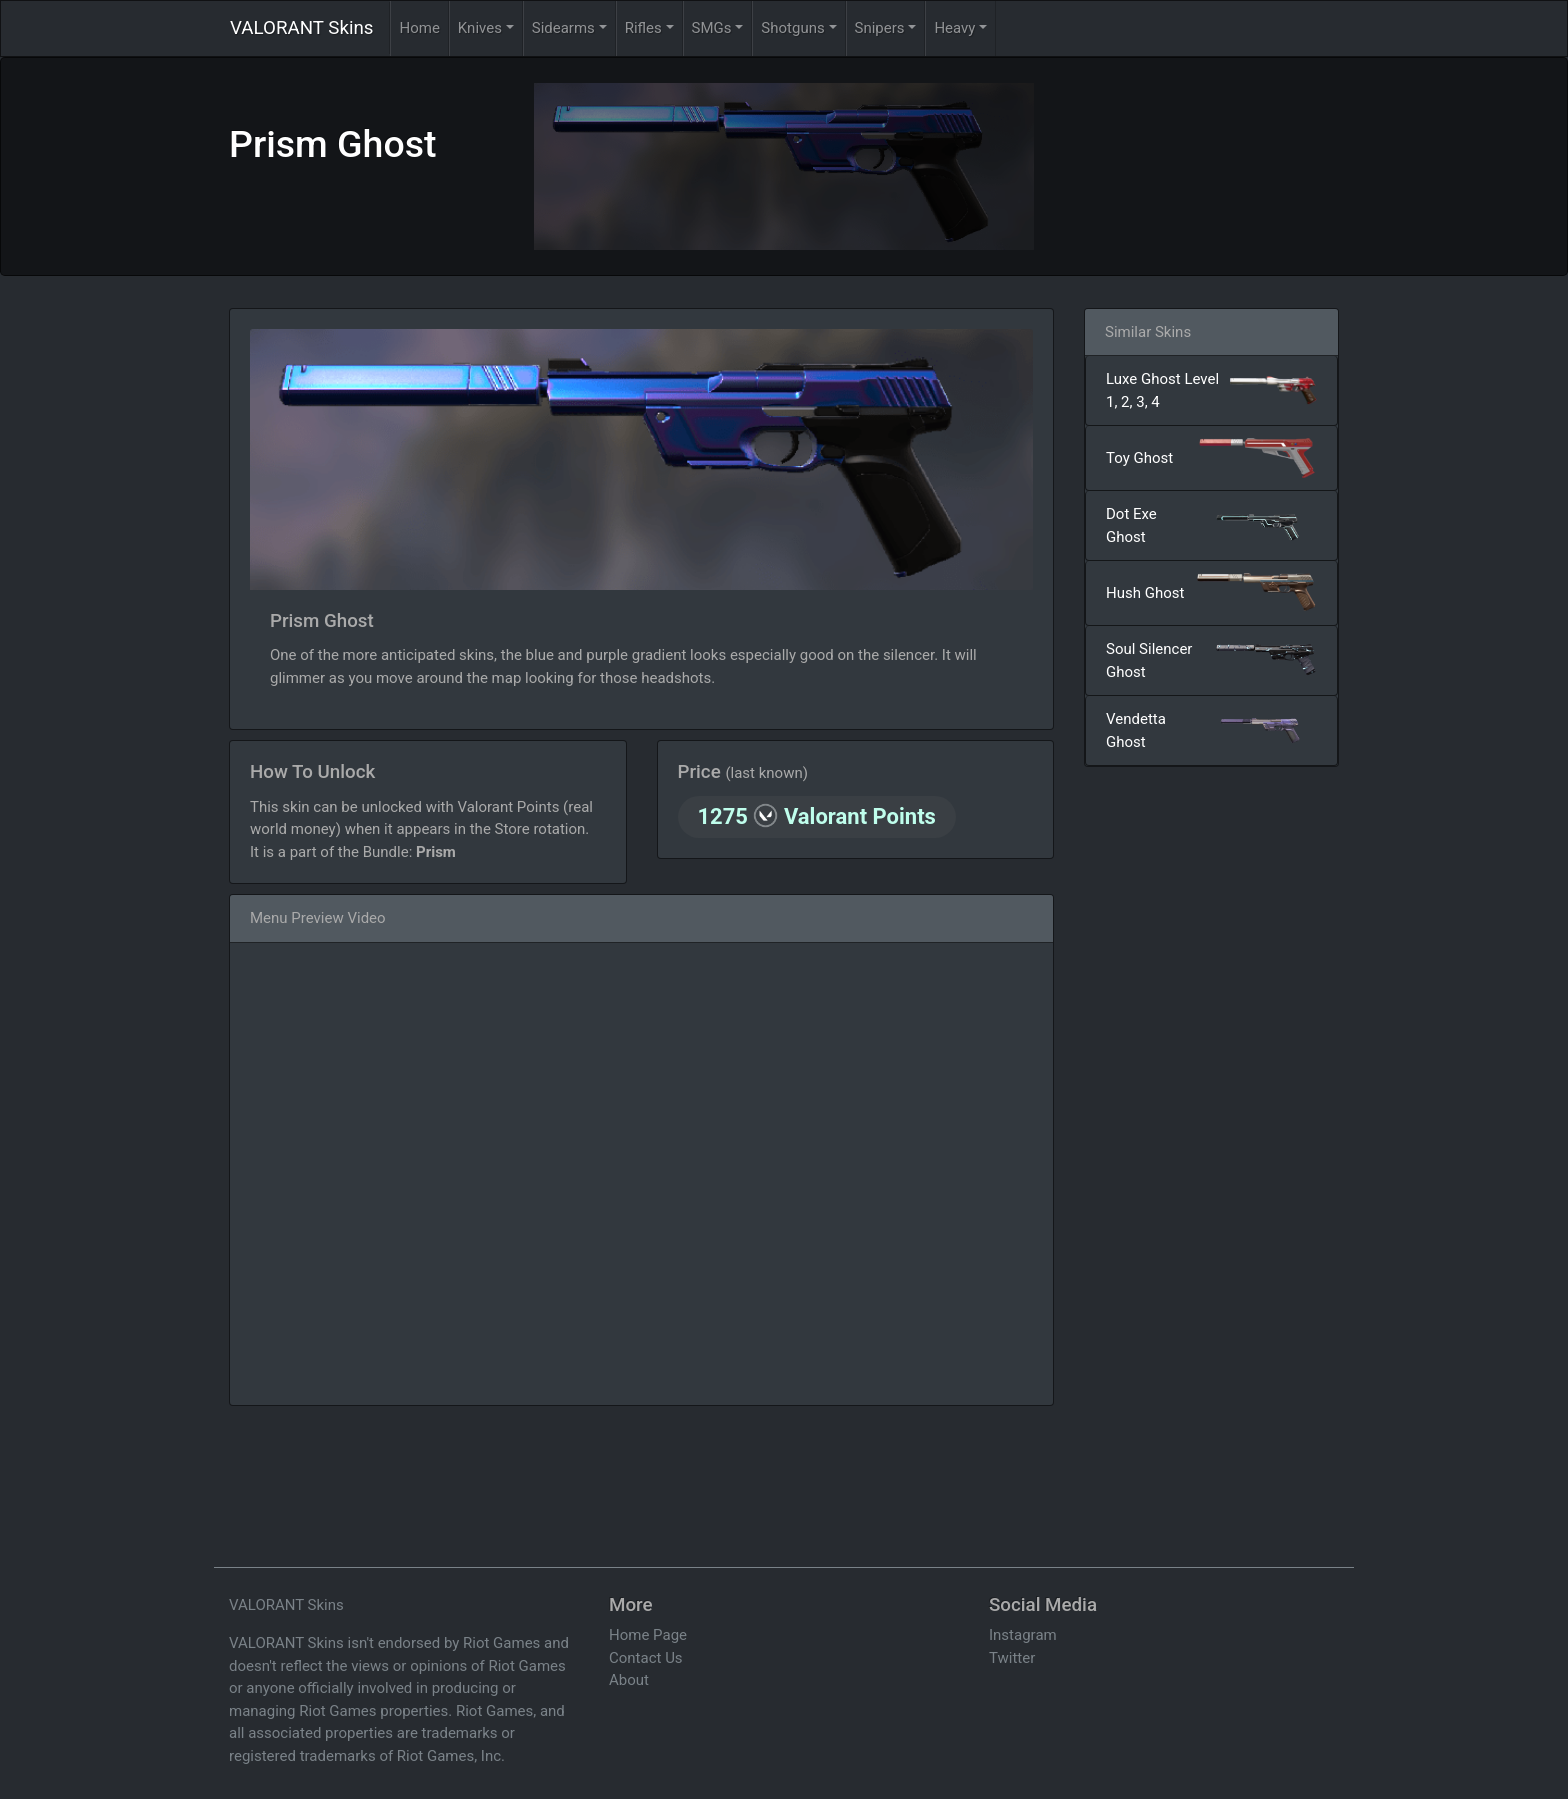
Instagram (1023, 1635)
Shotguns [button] (792, 28)
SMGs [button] (712, 28)
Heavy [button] (954, 28)
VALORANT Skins (301, 28)
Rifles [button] (643, 28)
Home (419, 28)
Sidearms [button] (563, 28)
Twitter (1012, 1658)
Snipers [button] (880, 28)
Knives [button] (480, 28)
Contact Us (646, 1658)
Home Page (648, 1635)
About (629, 1680)
